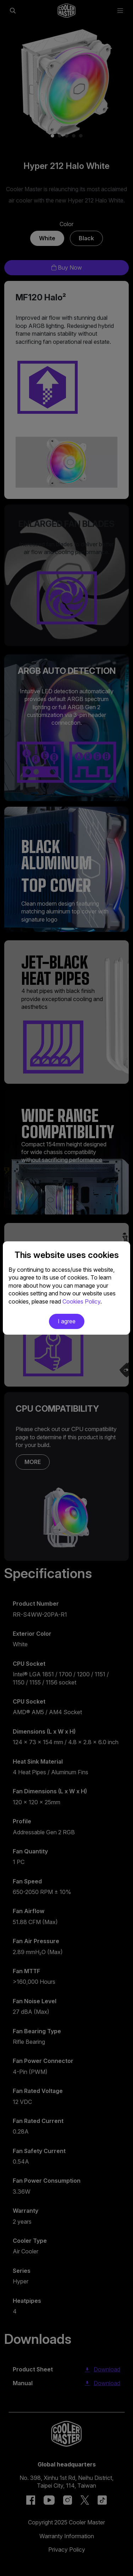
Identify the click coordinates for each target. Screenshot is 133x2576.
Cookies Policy (81, 1301)
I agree (67, 1321)
